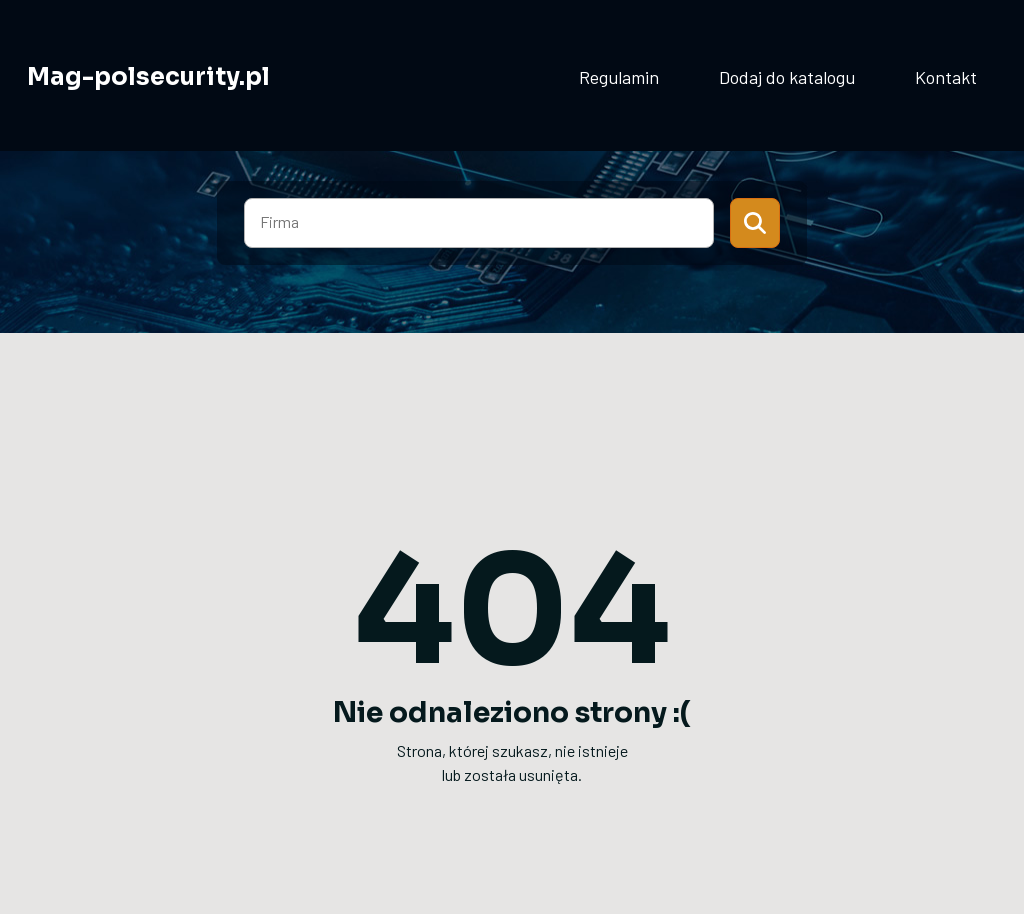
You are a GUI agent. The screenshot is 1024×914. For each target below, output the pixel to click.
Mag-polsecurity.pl (148, 77)
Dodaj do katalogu (787, 77)
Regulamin (619, 77)
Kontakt (946, 77)
